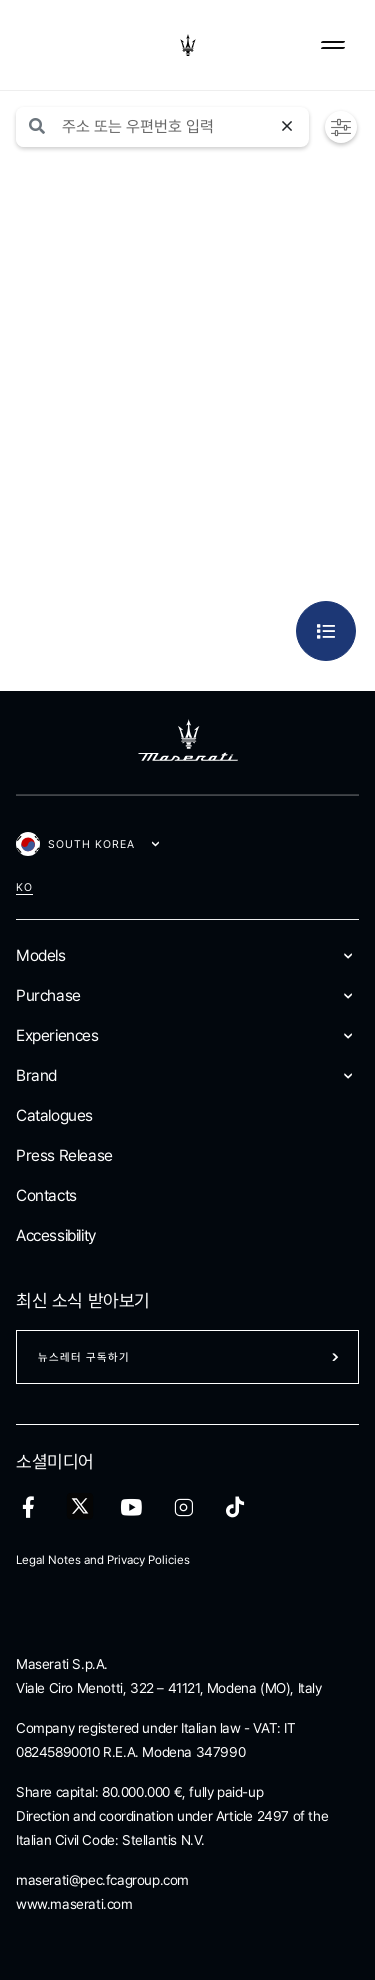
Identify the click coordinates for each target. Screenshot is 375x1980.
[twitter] (80, 1507)
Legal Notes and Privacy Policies (103, 1560)
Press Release (64, 1155)
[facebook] (28, 1507)
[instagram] (183, 1507)
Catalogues (54, 1115)
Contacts (46, 1195)
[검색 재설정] (290, 127)
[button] (341, 128)
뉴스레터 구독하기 (84, 1357)
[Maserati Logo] (188, 45)
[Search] (175, 127)
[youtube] (131, 1507)
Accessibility (56, 1235)
